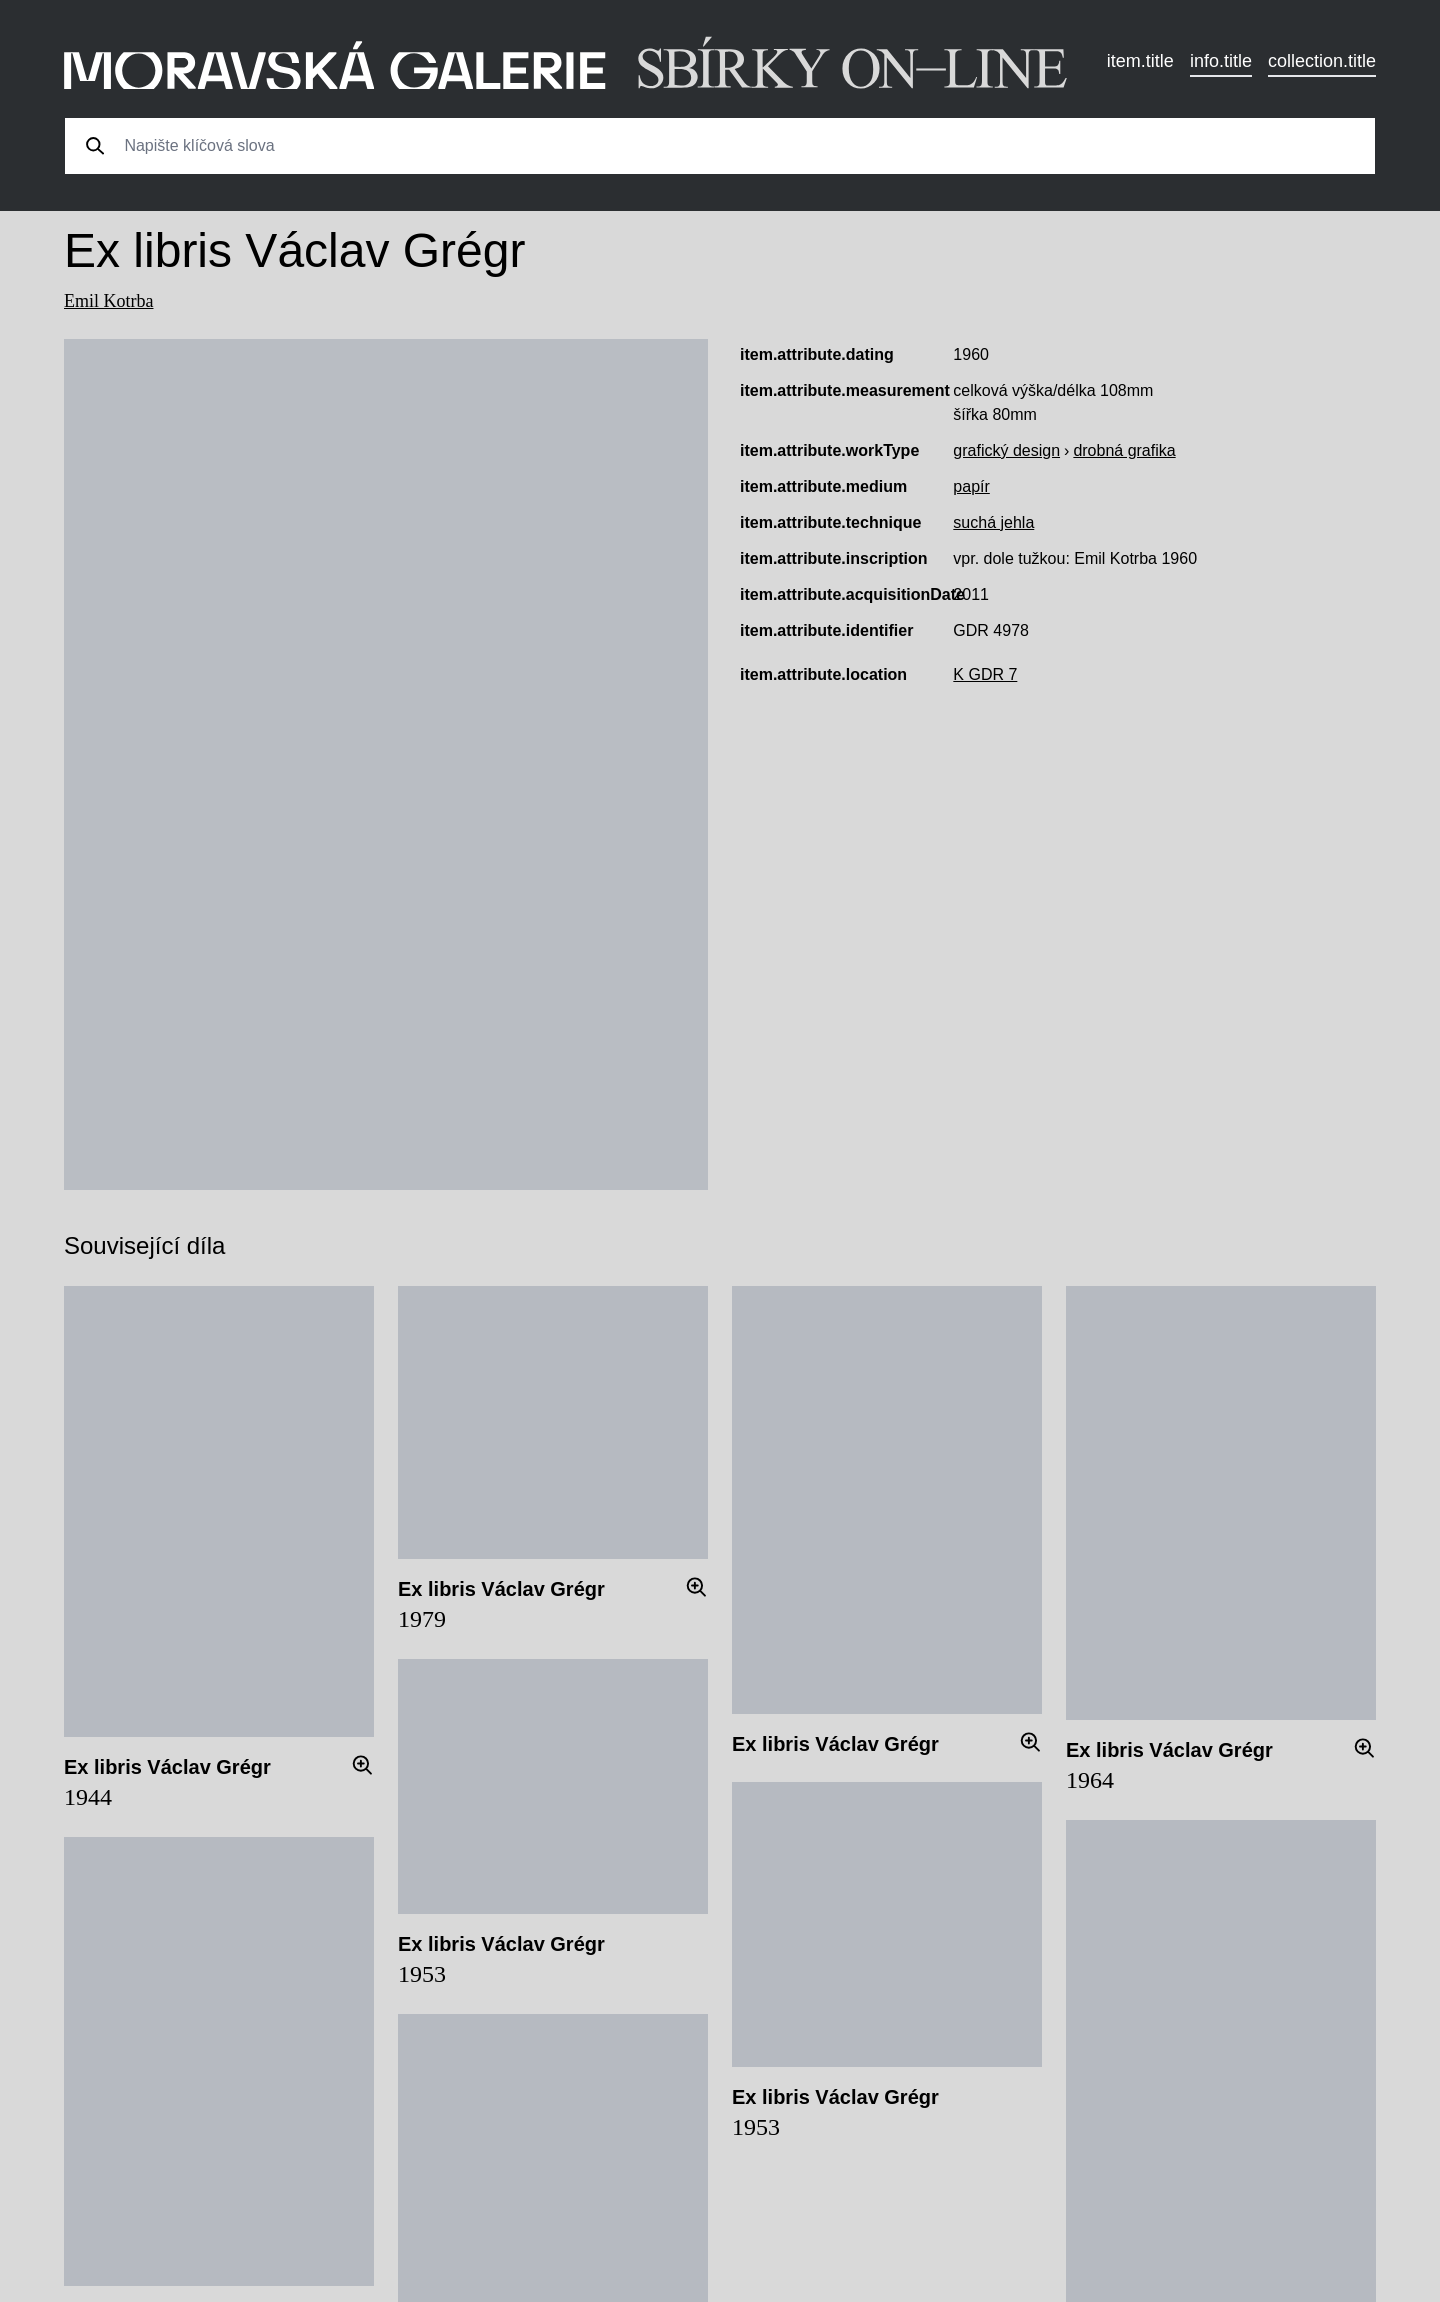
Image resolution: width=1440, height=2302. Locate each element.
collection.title (1322, 61)
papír (971, 486)
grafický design (1006, 450)
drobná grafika (1124, 450)
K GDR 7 (985, 674)
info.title (1221, 61)
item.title (1140, 61)
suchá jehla (993, 522)
